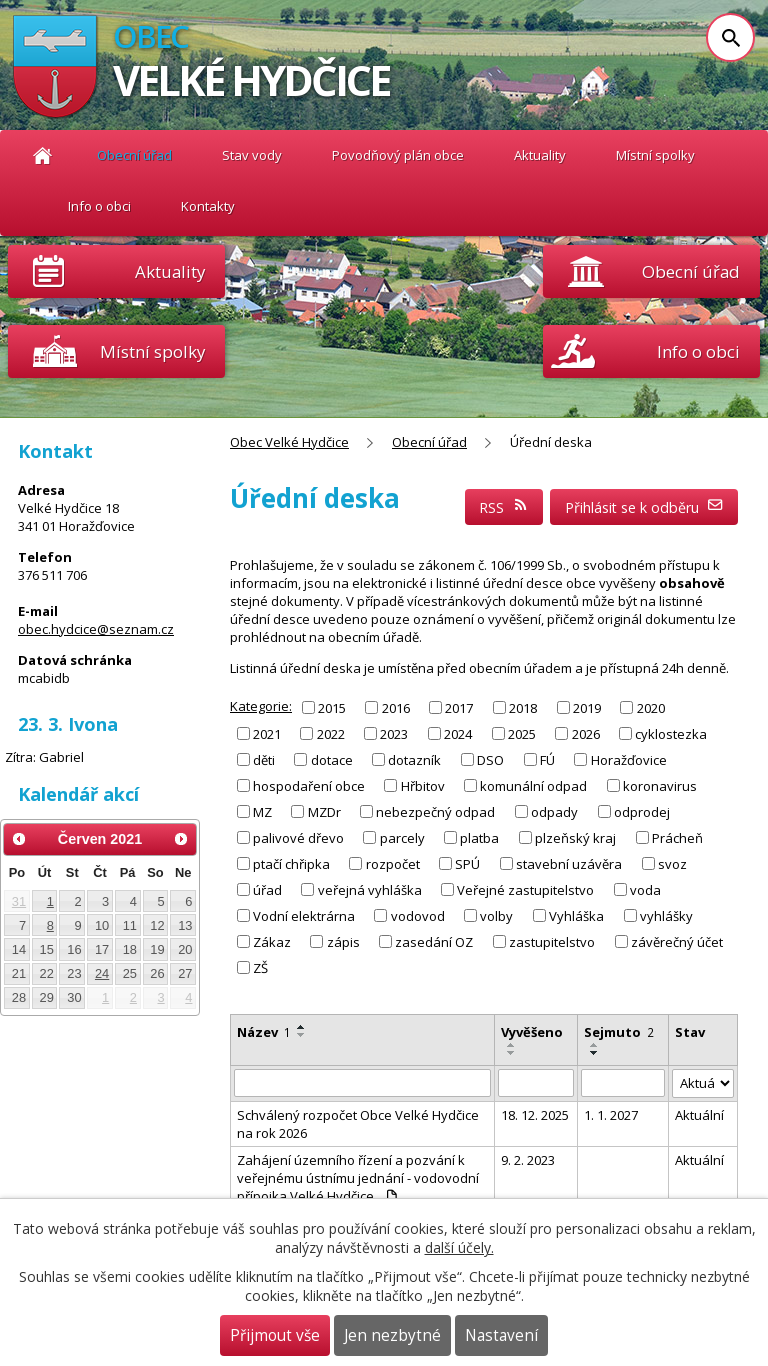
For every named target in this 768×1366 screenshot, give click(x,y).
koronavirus (660, 786)
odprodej (642, 812)
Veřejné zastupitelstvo (525, 890)
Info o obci (99, 206)
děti (264, 760)
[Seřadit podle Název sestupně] (302, 1035)
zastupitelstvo (552, 942)
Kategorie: (261, 706)
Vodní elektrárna (304, 916)
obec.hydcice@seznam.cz (96, 629)
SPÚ (467, 864)
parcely (402, 838)
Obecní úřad (134, 155)
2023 (394, 733)
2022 (331, 733)
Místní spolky (655, 155)
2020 (651, 707)
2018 (523, 707)
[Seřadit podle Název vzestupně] (302, 1027)
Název (264, 1032)
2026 (586, 733)
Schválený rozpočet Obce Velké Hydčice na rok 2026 (358, 1124)
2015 (332, 707)
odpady (554, 812)
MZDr (324, 812)
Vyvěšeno (532, 1032)
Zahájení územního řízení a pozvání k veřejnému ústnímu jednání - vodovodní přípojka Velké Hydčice (358, 1178)
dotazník (414, 760)
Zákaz (272, 942)
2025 (522, 733)
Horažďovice (629, 760)
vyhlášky (666, 916)
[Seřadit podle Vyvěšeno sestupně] (512, 1053)
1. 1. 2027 (611, 1115)
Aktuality (170, 271)
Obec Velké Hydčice (42, 155)
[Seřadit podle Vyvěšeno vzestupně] (512, 1045)
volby (496, 916)
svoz (672, 864)
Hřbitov (423, 786)
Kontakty (208, 206)
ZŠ (260, 968)
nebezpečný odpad (435, 812)
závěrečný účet (677, 942)
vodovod (418, 916)
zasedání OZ (434, 942)
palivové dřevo (298, 838)
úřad (267, 890)
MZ (262, 812)
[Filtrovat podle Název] (362, 1083)
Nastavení (501, 1335)
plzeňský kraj (575, 838)
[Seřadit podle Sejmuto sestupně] (595, 1053)
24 (102, 973)
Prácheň (677, 838)
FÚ (547, 760)
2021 (267, 733)
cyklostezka (671, 733)
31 (19, 901)
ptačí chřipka (291, 864)
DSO (490, 760)
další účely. (459, 1247)
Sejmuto (619, 1032)
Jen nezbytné (392, 1335)
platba (479, 838)
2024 (458, 733)
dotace (332, 760)
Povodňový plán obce (398, 155)
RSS (504, 507)
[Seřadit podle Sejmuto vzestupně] (595, 1045)
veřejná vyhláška (370, 890)
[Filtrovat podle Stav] (703, 1083)
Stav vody (252, 155)
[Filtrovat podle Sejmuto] (623, 1083)
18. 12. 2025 (535, 1115)
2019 (587, 707)
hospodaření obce (309, 786)
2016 (396, 707)
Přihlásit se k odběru (644, 507)
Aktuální (699, 1115)
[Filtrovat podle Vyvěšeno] (536, 1083)
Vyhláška (576, 916)
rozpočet (393, 864)
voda (645, 890)
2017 (459, 707)
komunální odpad (533, 786)
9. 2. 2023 (528, 1160)
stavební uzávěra (569, 864)
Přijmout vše (275, 1335)
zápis (343, 942)
